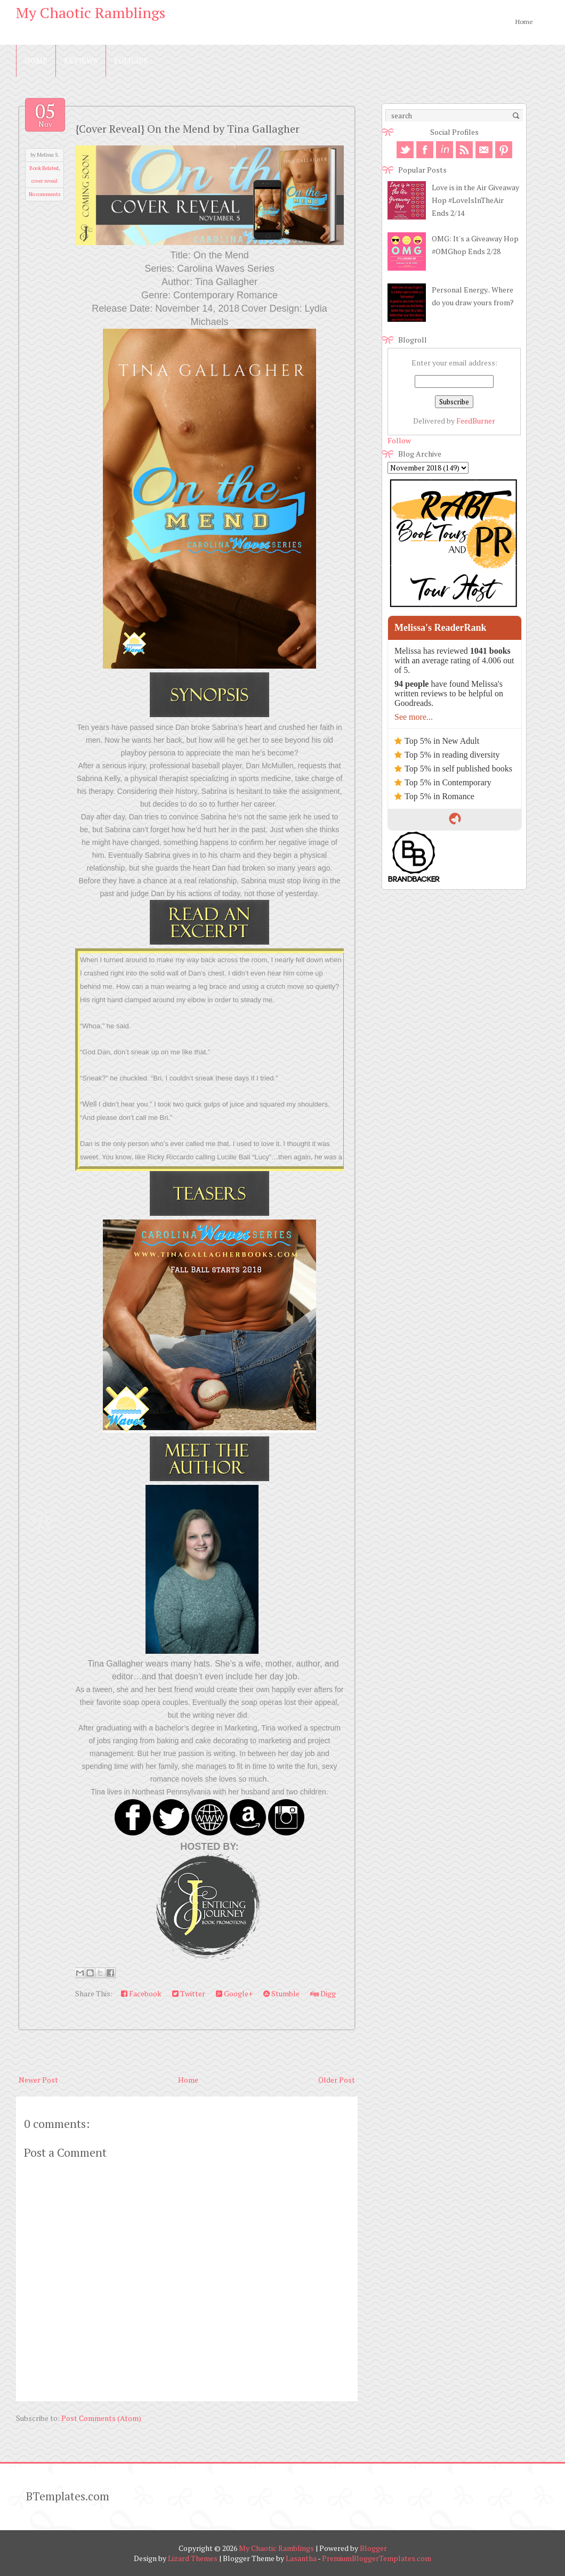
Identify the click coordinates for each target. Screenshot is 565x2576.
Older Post (336, 2080)
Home (524, 22)
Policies (131, 60)
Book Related (44, 168)
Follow (399, 440)
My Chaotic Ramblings (90, 12)
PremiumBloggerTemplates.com (376, 2558)
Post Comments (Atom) (101, 2418)
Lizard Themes (192, 2558)
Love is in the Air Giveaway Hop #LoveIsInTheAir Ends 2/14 (475, 200)
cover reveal (44, 180)
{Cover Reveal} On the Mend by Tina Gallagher (187, 128)
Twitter (188, 1993)
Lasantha (301, 2558)
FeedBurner (475, 421)
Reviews (81, 60)
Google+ (234, 1993)
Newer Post (38, 2080)
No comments (44, 194)
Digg (323, 1993)
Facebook (141, 1993)
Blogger (373, 2548)
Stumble (281, 1993)
